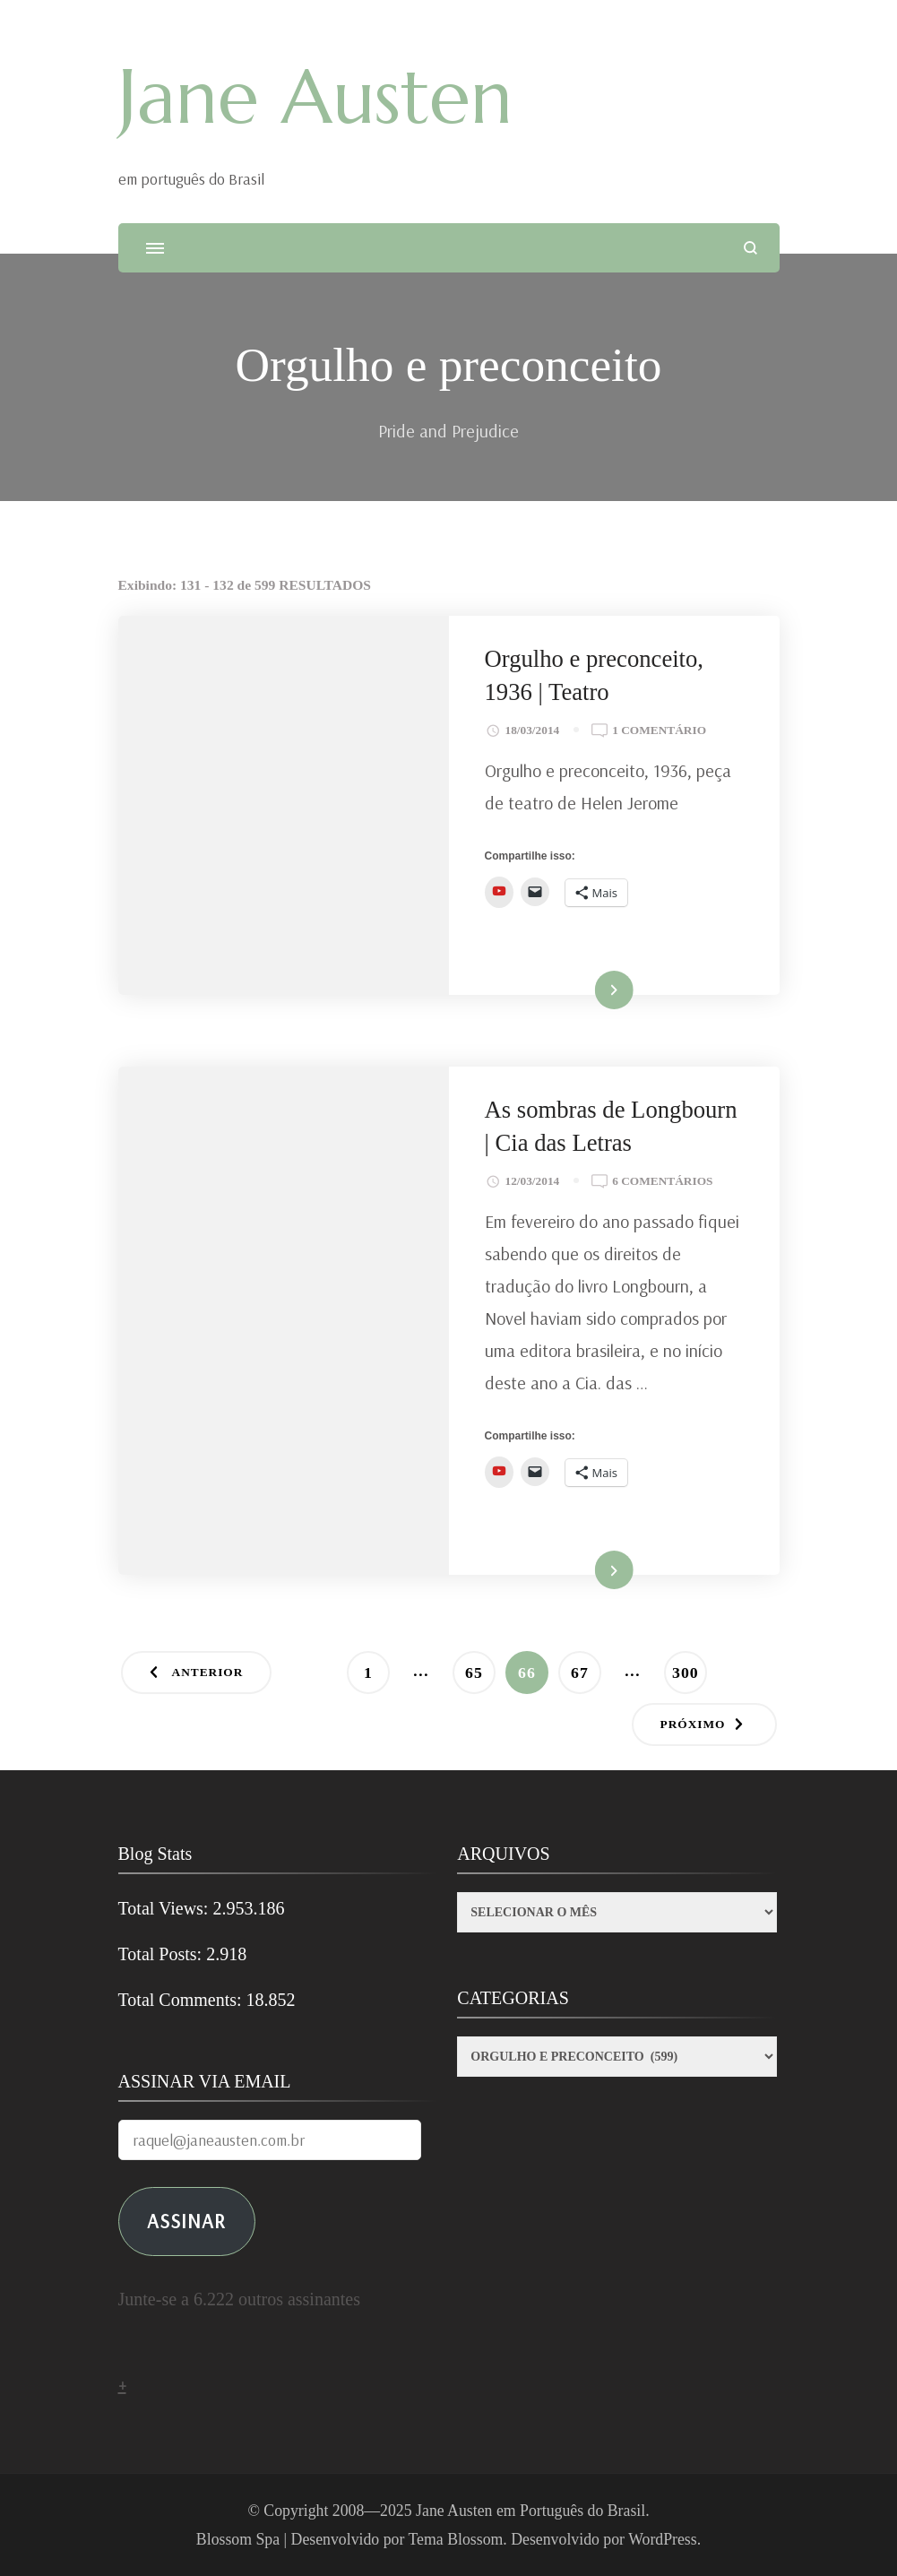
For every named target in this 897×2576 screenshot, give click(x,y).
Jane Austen (315, 96)
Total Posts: (162, 1954)
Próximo (693, 1724)
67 (585, 1666)
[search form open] (750, 248)
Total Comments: (182, 2000)
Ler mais (589, 991)
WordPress (662, 2539)
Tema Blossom (456, 2539)
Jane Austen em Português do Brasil (530, 2511)
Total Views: (165, 1908)
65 (480, 1666)
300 (689, 1666)
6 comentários (662, 1181)
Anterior (208, 1672)
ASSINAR (186, 2221)
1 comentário (659, 730)
